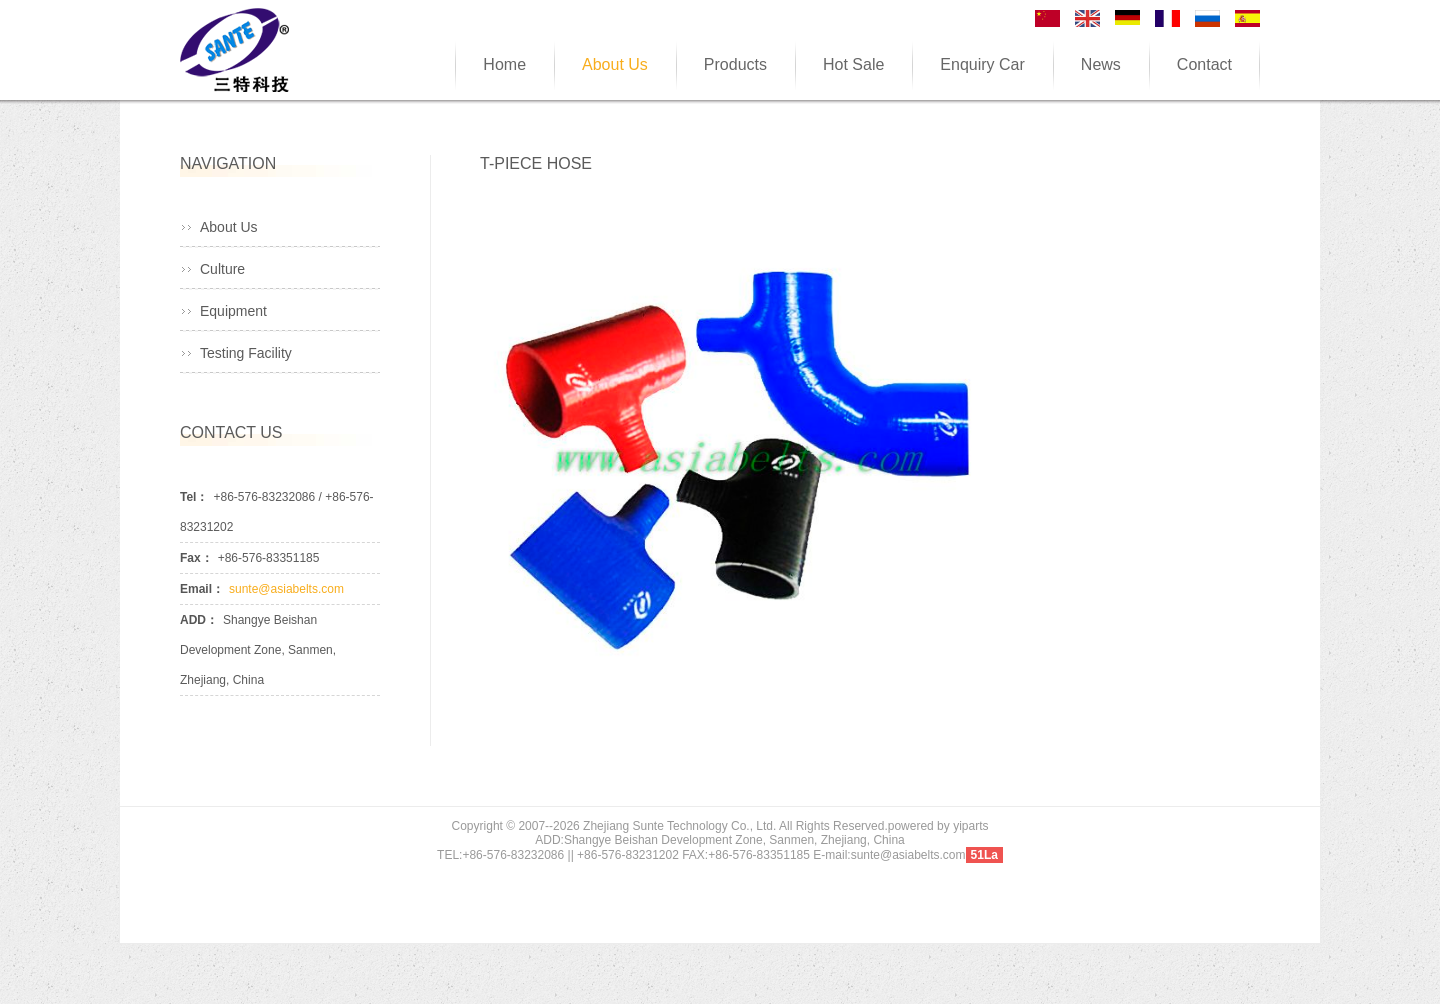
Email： (202, 589)
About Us (229, 227)
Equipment (233, 311)
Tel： (194, 497)
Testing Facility (246, 353)
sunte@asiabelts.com (286, 589)
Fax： (196, 558)
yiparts (970, 826)
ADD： (199, 620)
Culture (222, 269)
